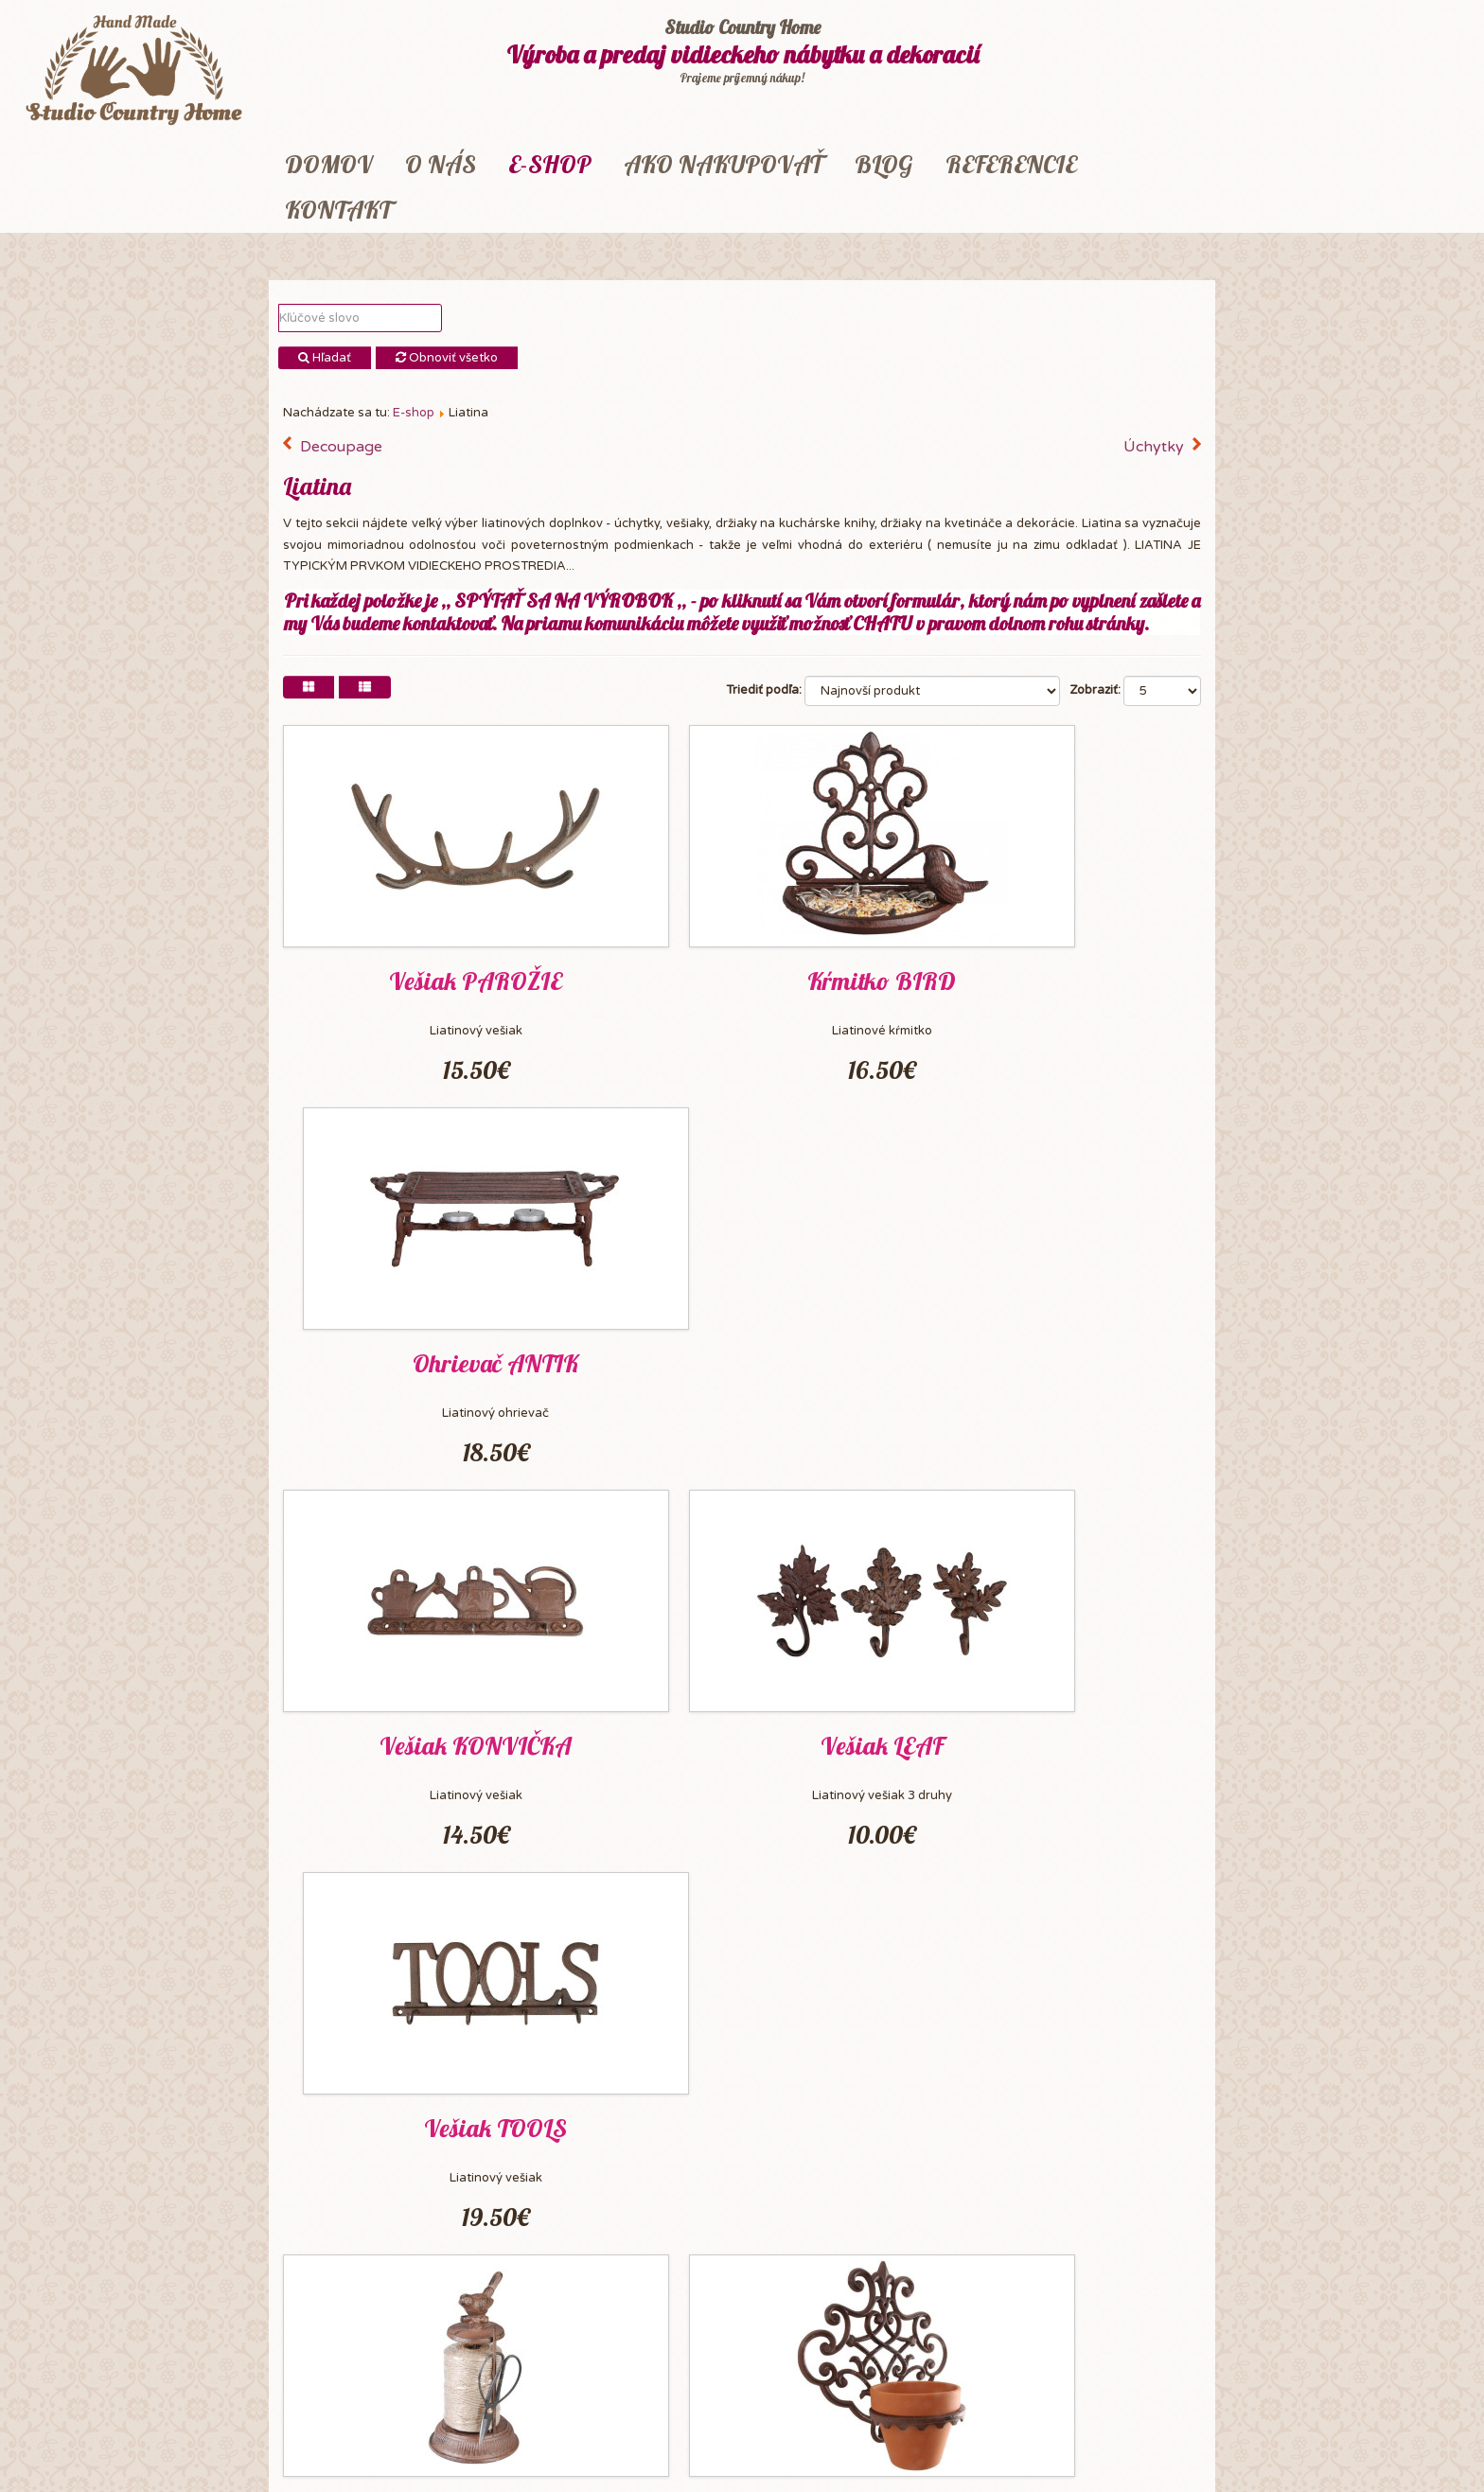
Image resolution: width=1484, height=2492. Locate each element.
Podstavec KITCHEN (1056, 2118)
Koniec (635, 2288)
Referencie (1011, 164)
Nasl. (577, 2288)
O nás (440, 164)
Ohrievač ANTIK (1056, 979)
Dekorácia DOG (427, 2118)
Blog (884, 164)
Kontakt (338, 209)
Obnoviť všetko (447, 357)
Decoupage (341, 446)
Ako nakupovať (723, 164)
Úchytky (1153, 446)
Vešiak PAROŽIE (428, 979)
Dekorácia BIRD (741, 2118)
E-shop (550, 164)
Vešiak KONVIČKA (428, 1358)
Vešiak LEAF (742, 1358)
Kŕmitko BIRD (741, 979)
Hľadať (324, 357)
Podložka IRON (1056, 1739)
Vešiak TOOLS (1055, 1358)
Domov (329, 164)
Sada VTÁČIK (428, 1739)
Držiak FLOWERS (741, 1739)
